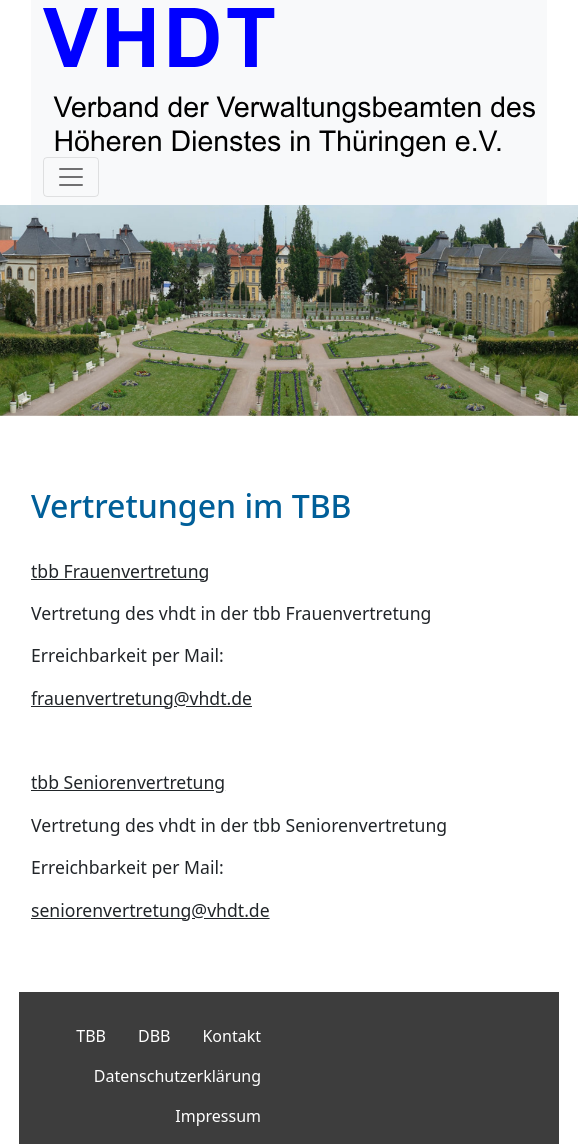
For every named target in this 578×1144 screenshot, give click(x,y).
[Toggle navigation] (71, 177)
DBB (154, 1036)
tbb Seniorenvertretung (128, 782)
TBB (91, 1036)
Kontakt (231, 1036)
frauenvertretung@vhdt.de (141, 698)
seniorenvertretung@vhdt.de (150, 910)
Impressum (218, 1116)
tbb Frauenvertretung (120, 571)
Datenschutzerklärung (177, 1076)
